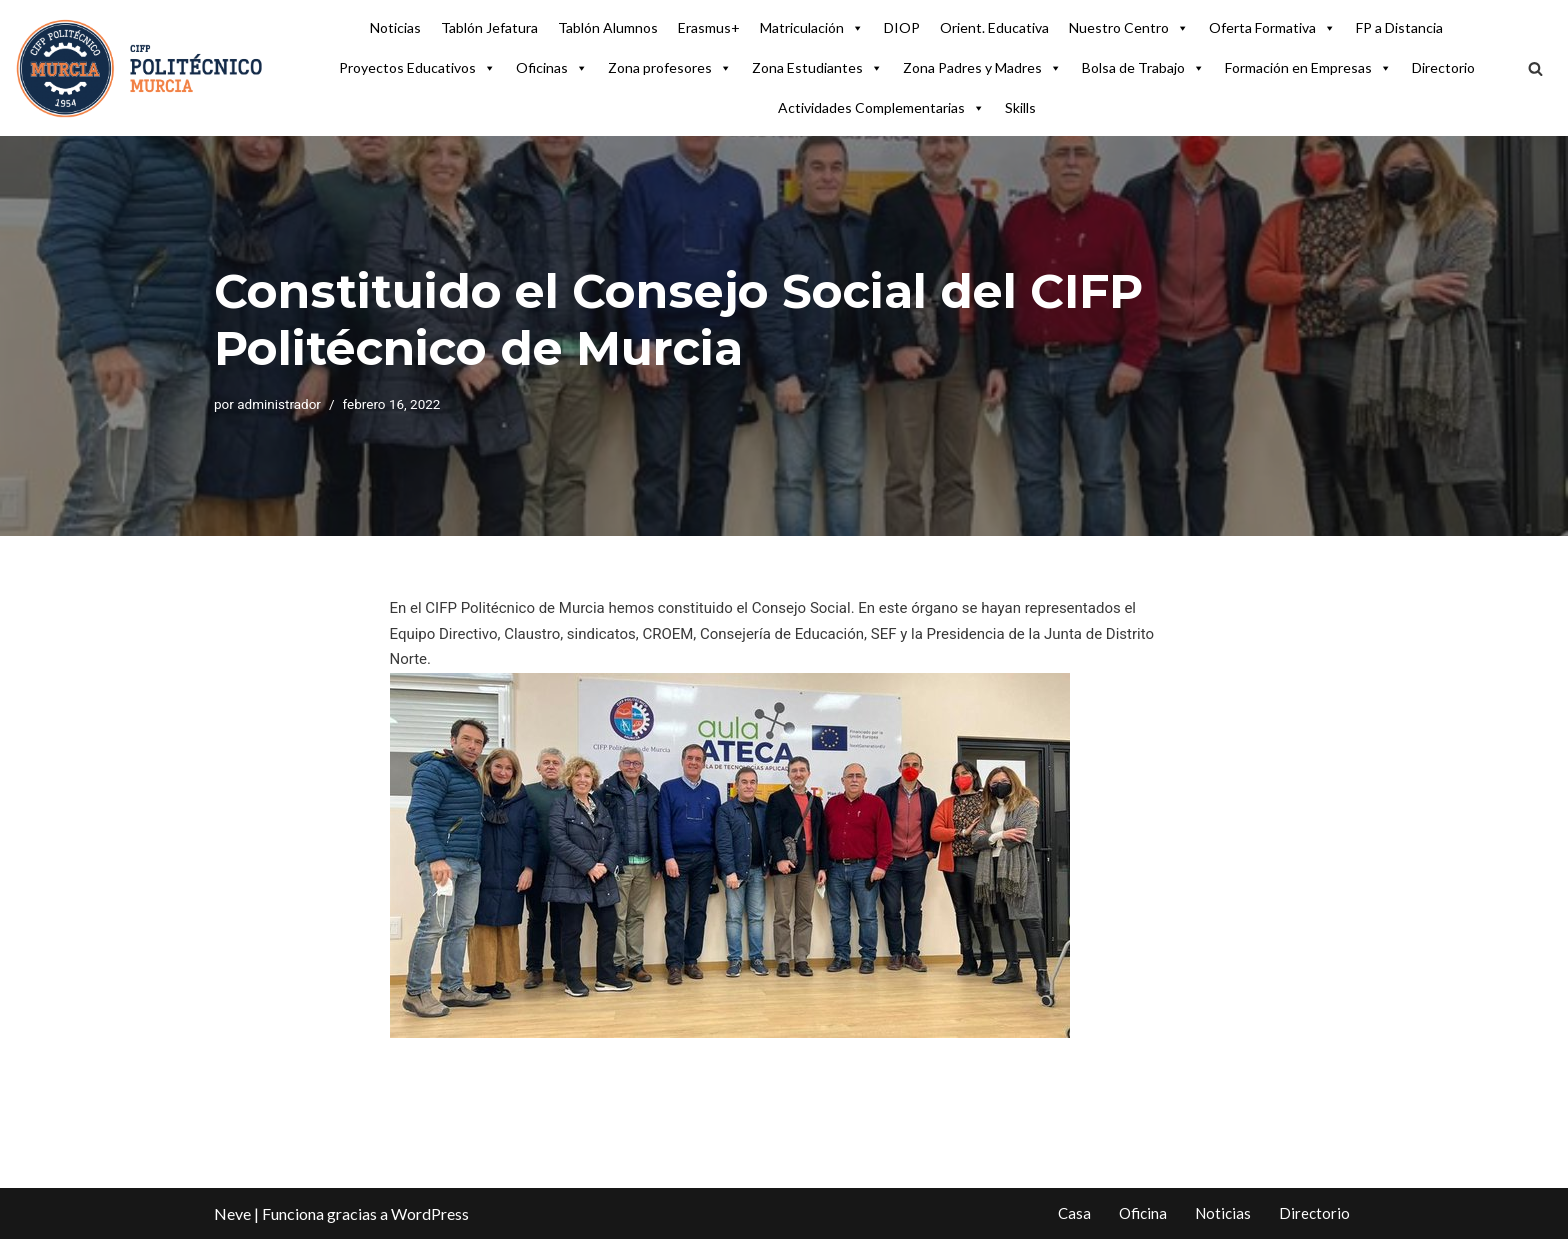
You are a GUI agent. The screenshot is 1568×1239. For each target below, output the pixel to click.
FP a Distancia (1399, 27)
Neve (232, 1213)
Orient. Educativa (994, 27)
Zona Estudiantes (817, 68)
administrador (279, 404)
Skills (1020, 107)
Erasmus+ (709, 27)
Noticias (395, 27)
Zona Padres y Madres (982, 68)
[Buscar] (1535, 68)
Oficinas (552, 68)
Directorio (1443, 67)
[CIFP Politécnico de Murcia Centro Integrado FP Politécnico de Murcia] (140, 68)
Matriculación (812, 28)
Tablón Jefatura (489, 27)
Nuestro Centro (1129, 28)
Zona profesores (670, 68)
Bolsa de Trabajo (1143, 68)
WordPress (430, 1213)
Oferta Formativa (1272, 28)
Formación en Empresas (1308, 68)
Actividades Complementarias (881, 108)
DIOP (902, 27)
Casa (1074, 1213)
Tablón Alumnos (608, 27)
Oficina (1143, 1213)
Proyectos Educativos (417, 68)
